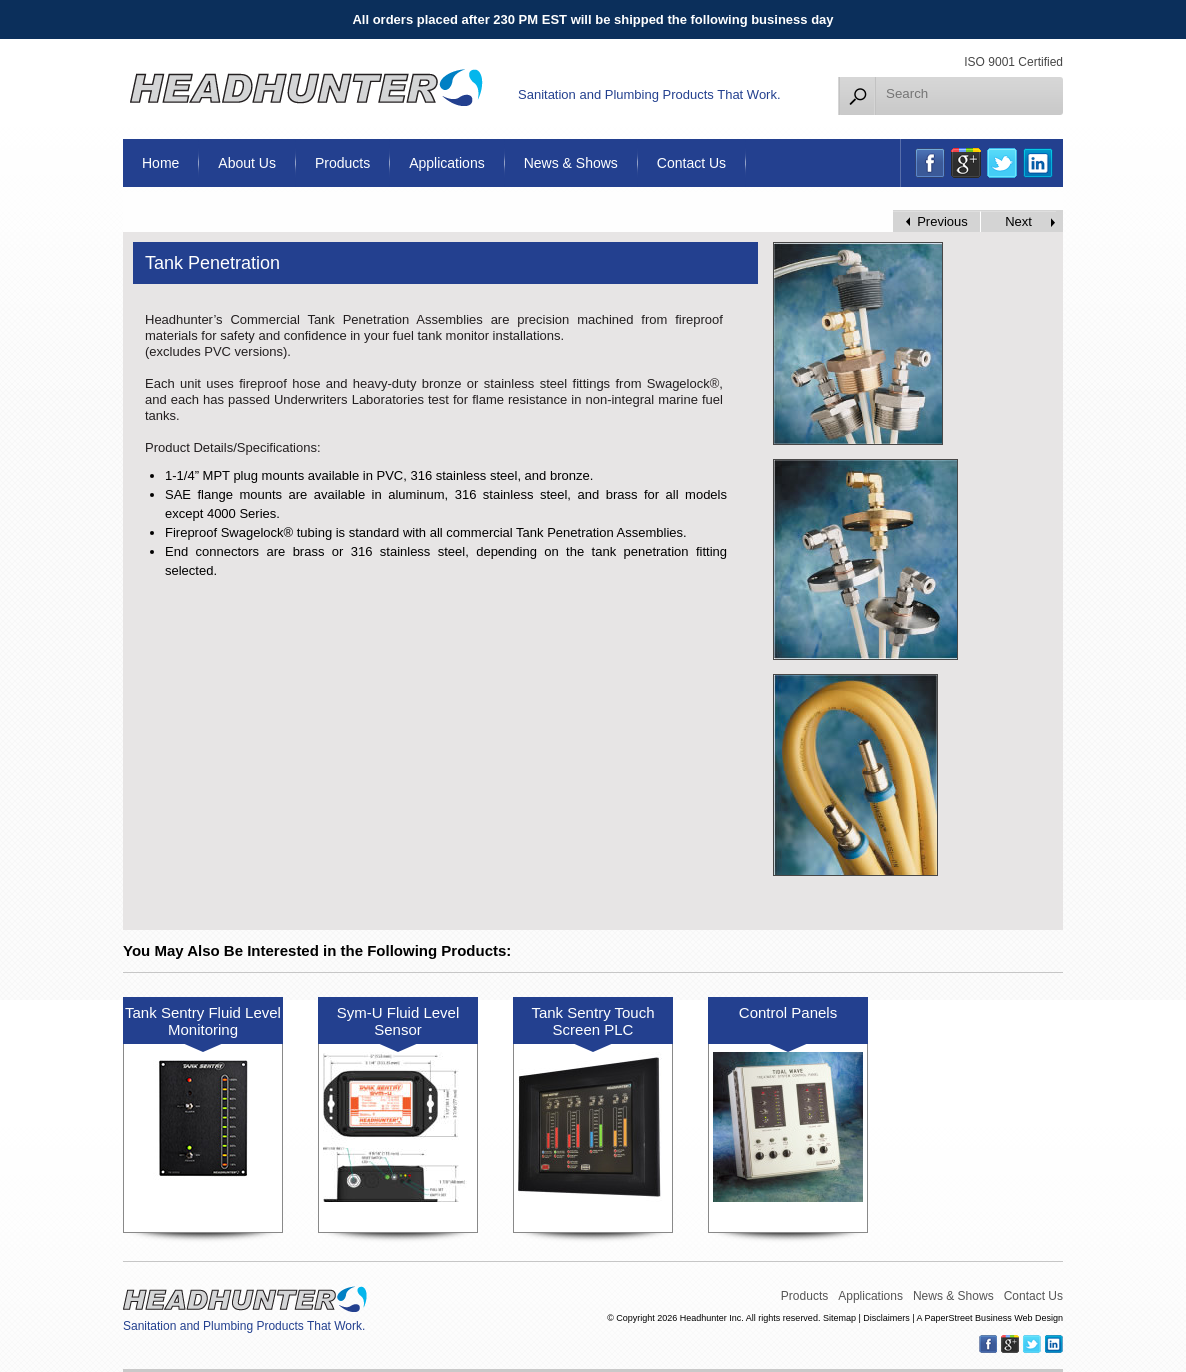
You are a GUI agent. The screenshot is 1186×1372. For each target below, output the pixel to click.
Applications (447, 163)
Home (160, 163)
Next (1018, 221)
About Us (247, 163)
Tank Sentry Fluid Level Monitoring (203, 1021)
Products (342, 163)
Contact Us (691, 163)
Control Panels (788, 1012)
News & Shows (571, 163)
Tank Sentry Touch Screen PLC (592, 1021)
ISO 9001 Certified (1013, 62)
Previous (942, 221)
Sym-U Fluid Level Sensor (398, 1021)
